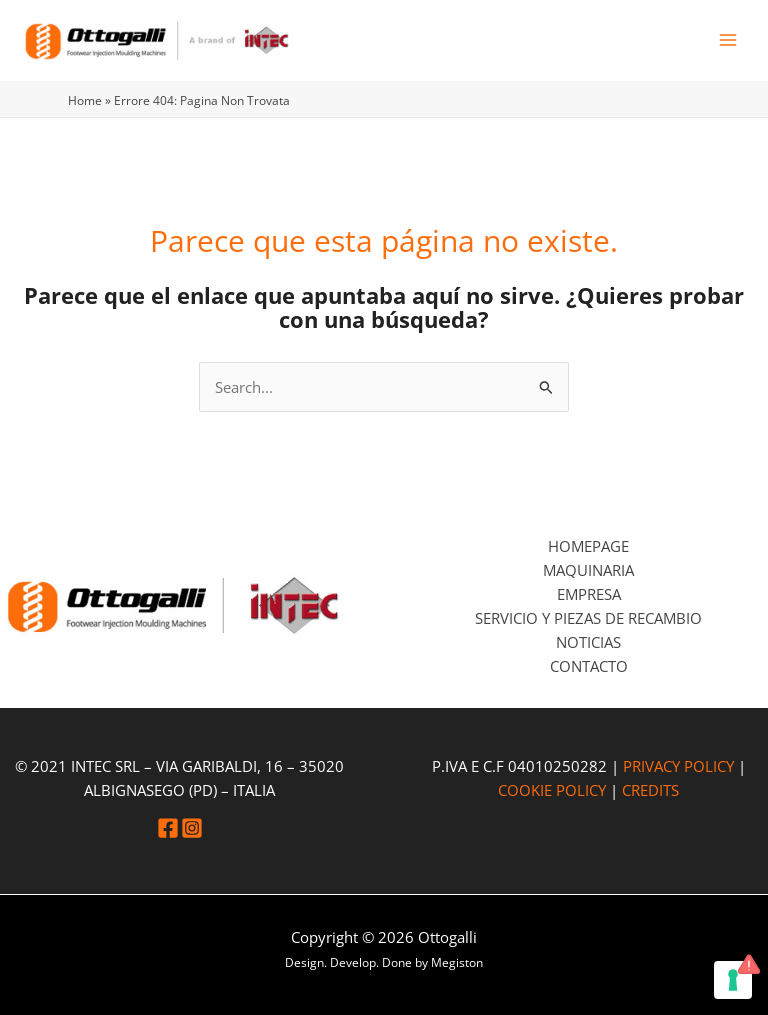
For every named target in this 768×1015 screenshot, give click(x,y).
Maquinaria (588, 570)
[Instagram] (192, 828)
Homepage (588, 546)
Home (85, 100)
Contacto (589, 666)
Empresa (589, 594)
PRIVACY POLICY (678, 766)
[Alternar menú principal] (728, 40)
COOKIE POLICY (552, 790)
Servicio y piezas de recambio (588, 618)
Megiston (457, 962)
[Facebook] (168, 828)
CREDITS (650, 790)
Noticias (588, 642)
